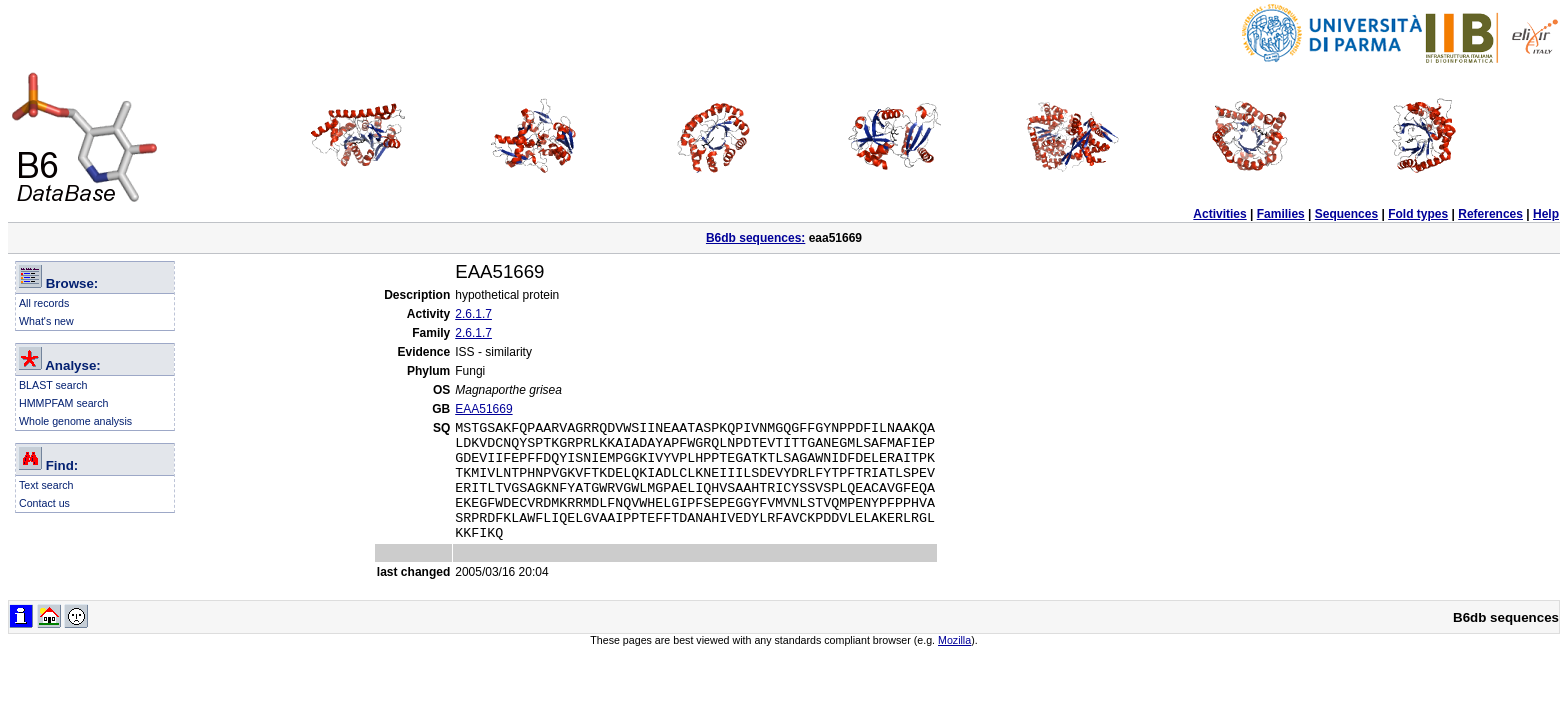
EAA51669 (483, 409)
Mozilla (954, 664)
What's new (46, 321)
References (1490, 214)
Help (1546, 214)
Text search (46, 485)
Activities (1219, 214)
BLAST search (53, 385)
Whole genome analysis (75, 421)
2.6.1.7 (473, 314)
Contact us (44, 503)
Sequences (1346, 214)
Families (1281, 214)
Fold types (1418, 214)
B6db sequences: (755, 238)
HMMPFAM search (63, 403)
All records (44, 303)
